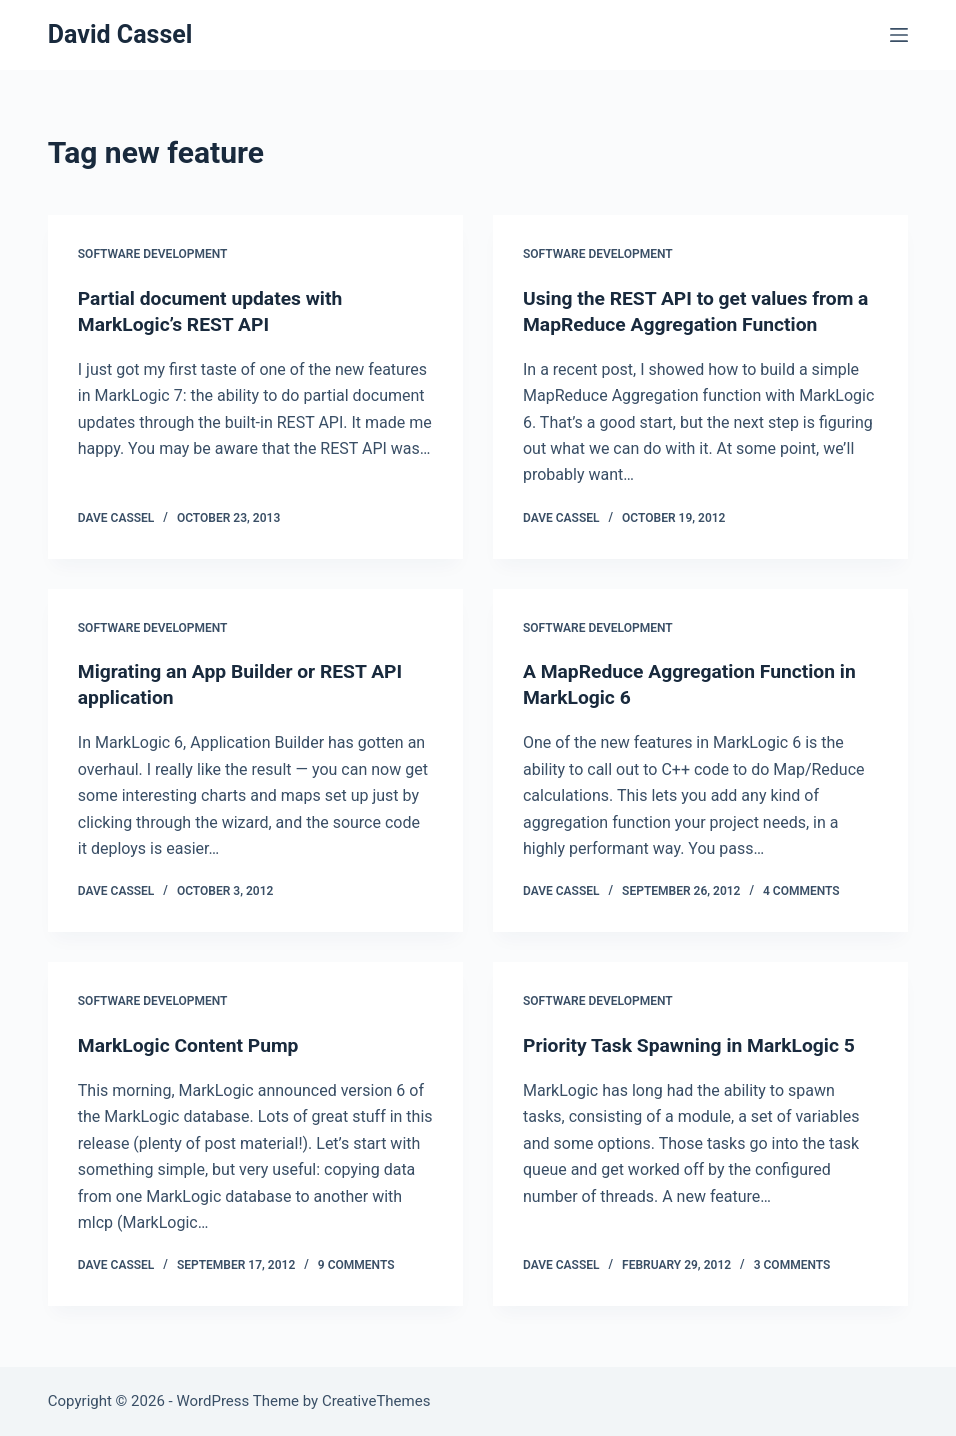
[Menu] (899, 35)
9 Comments (356, 1265)
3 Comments (792, 1265)
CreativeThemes (376, 1401)
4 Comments (801, 891)
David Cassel (120, 34)
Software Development (153, 254)
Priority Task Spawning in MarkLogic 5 (695, 1045)
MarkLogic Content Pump (192, 1045)
